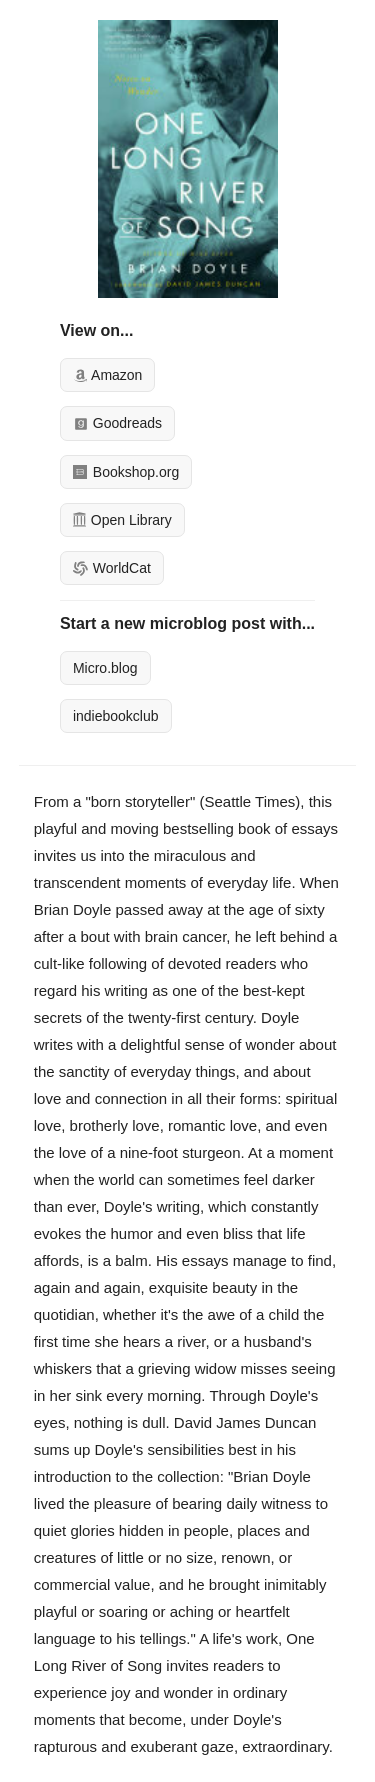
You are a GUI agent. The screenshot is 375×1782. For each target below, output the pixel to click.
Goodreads (117, 423)
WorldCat (112, 568)
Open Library (122, 520)
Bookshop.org (126, 472)
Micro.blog (105, 668)
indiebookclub (116, 716)
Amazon (107, 375)
